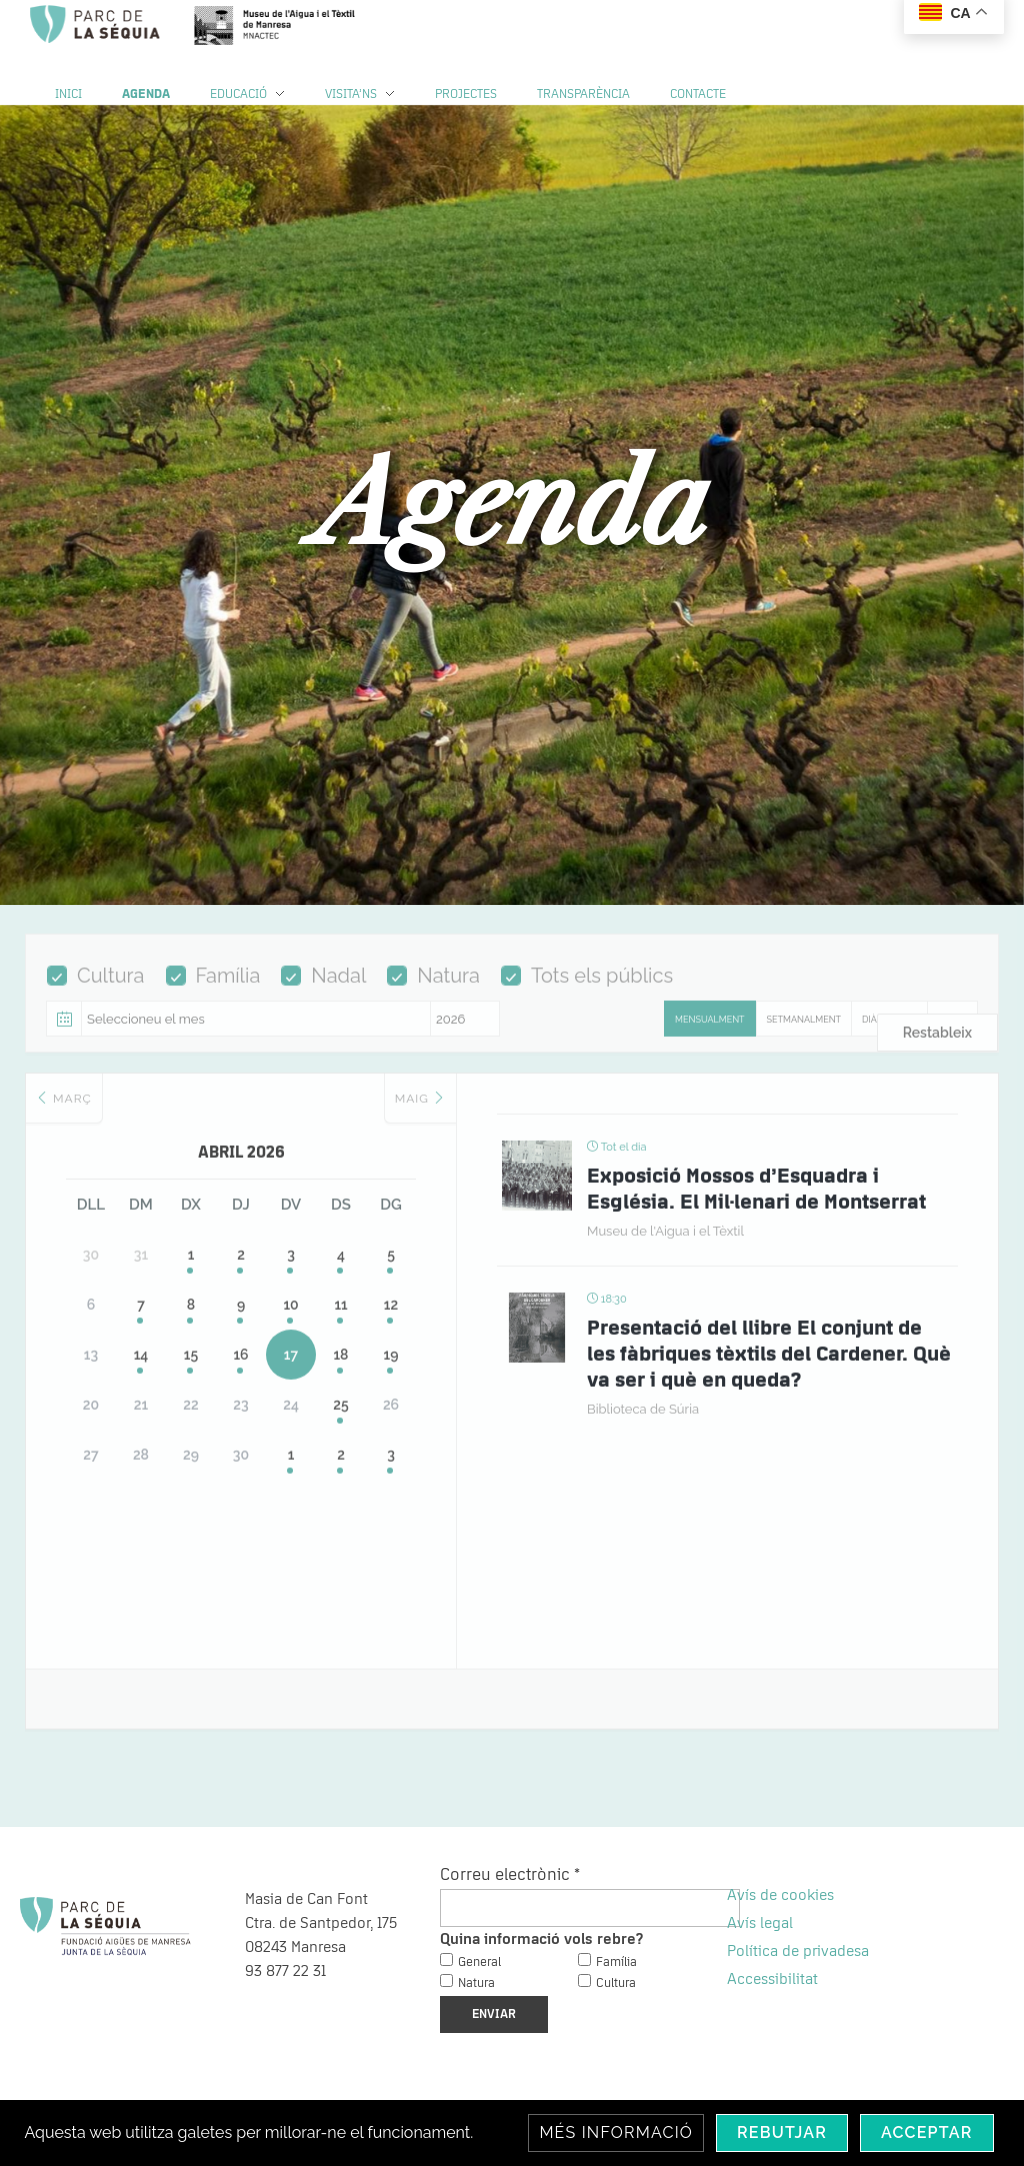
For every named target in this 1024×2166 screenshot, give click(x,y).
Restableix (937, 1046)
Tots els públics (587, 989)
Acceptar (927, 2132)
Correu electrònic (510, 1875)
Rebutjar (782, 2132)
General (479, 1962)
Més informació (616, 2132)
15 (191, 1369)
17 (291, 1369)
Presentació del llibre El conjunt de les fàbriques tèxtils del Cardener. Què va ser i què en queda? (769, 1368)
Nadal (323, 989)
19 (391, 1369)
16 (240, 1369)
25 (340, 1419)
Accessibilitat (772, 1979)
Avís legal (760, 1923)
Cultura (96, 989)
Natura (433, 989)
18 (340, 1369)
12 (391, 1319)
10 (290, 1319)
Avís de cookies (780, 1895)
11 (340, 1319)
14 (141, 1369)
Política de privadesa (798, 1951)
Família (213, 989)
